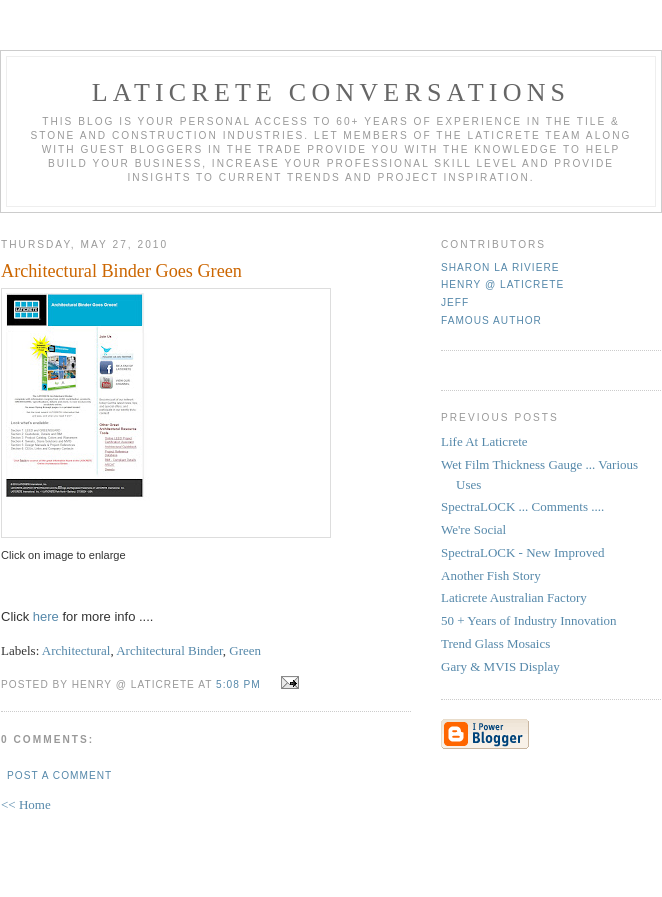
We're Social (473, 529)
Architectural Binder (169, 650)
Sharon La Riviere (500, 267)
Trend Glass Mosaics (495, 643)
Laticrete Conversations (331, 92)
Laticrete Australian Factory (514, 597)
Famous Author (491, 320)
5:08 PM (238, 684)
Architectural (76, 650)
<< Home (26, 804)
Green (245, 650)
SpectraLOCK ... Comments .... (522, 506)
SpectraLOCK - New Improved (523, 552)
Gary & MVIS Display (500, 666)
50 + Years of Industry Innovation (529, 620)
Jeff (455, 302)
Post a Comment (59, 775)
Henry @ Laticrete (502, 284)
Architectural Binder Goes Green (121, 271)
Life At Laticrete (484, 441)
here (48, 616)
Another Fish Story (491, 575)
